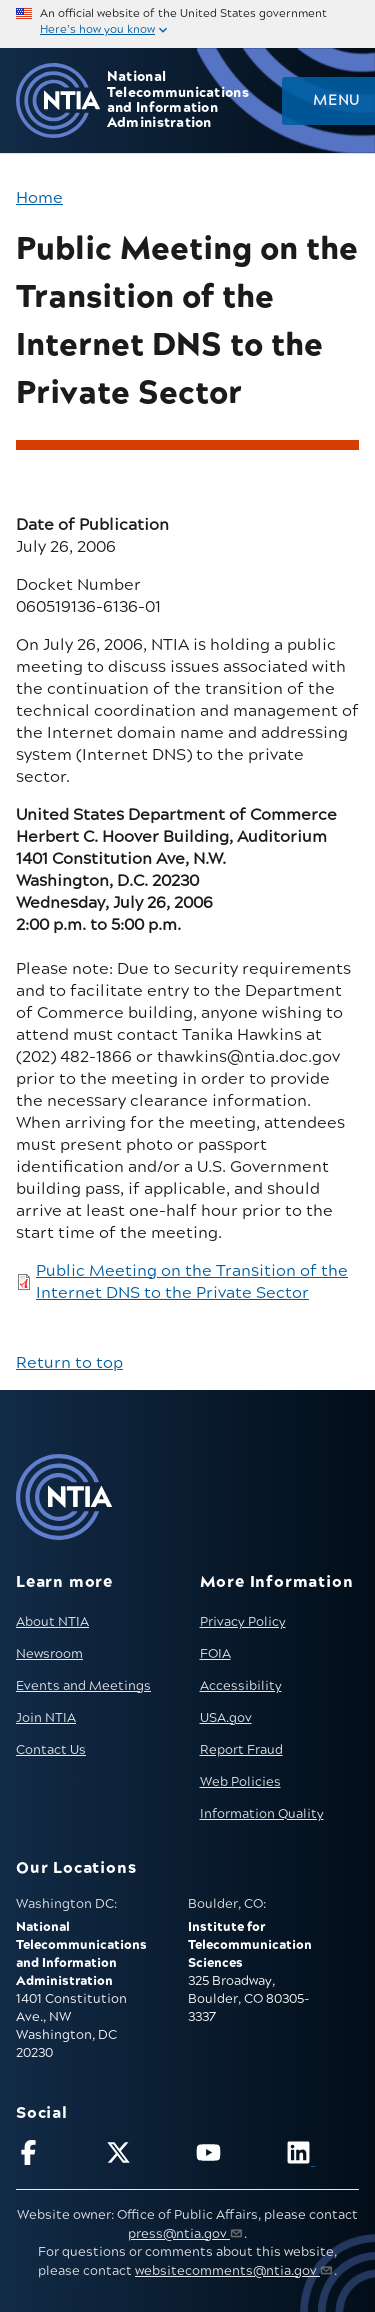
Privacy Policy (243, 1622)
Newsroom (49, 1654)
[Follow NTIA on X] (142, 2156)
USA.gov (226, 1718)
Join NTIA (46, 1718)
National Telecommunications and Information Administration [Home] (178, 100)
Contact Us (51, 1750)
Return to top (69, 1363)
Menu (336, 101)
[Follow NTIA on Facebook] (52, 2156)
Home (39, 198)
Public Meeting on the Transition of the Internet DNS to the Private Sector (192, 1282)
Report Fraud (241, 1750)
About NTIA (52, 1622)
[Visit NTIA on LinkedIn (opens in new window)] (322, 2156)
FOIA (215, 1654)
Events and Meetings (83, 1686)
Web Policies (240, 1782)
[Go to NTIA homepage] (58, 100)
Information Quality (262, 1814)
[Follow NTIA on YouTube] (232, 2156)
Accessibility (241, 1686)
